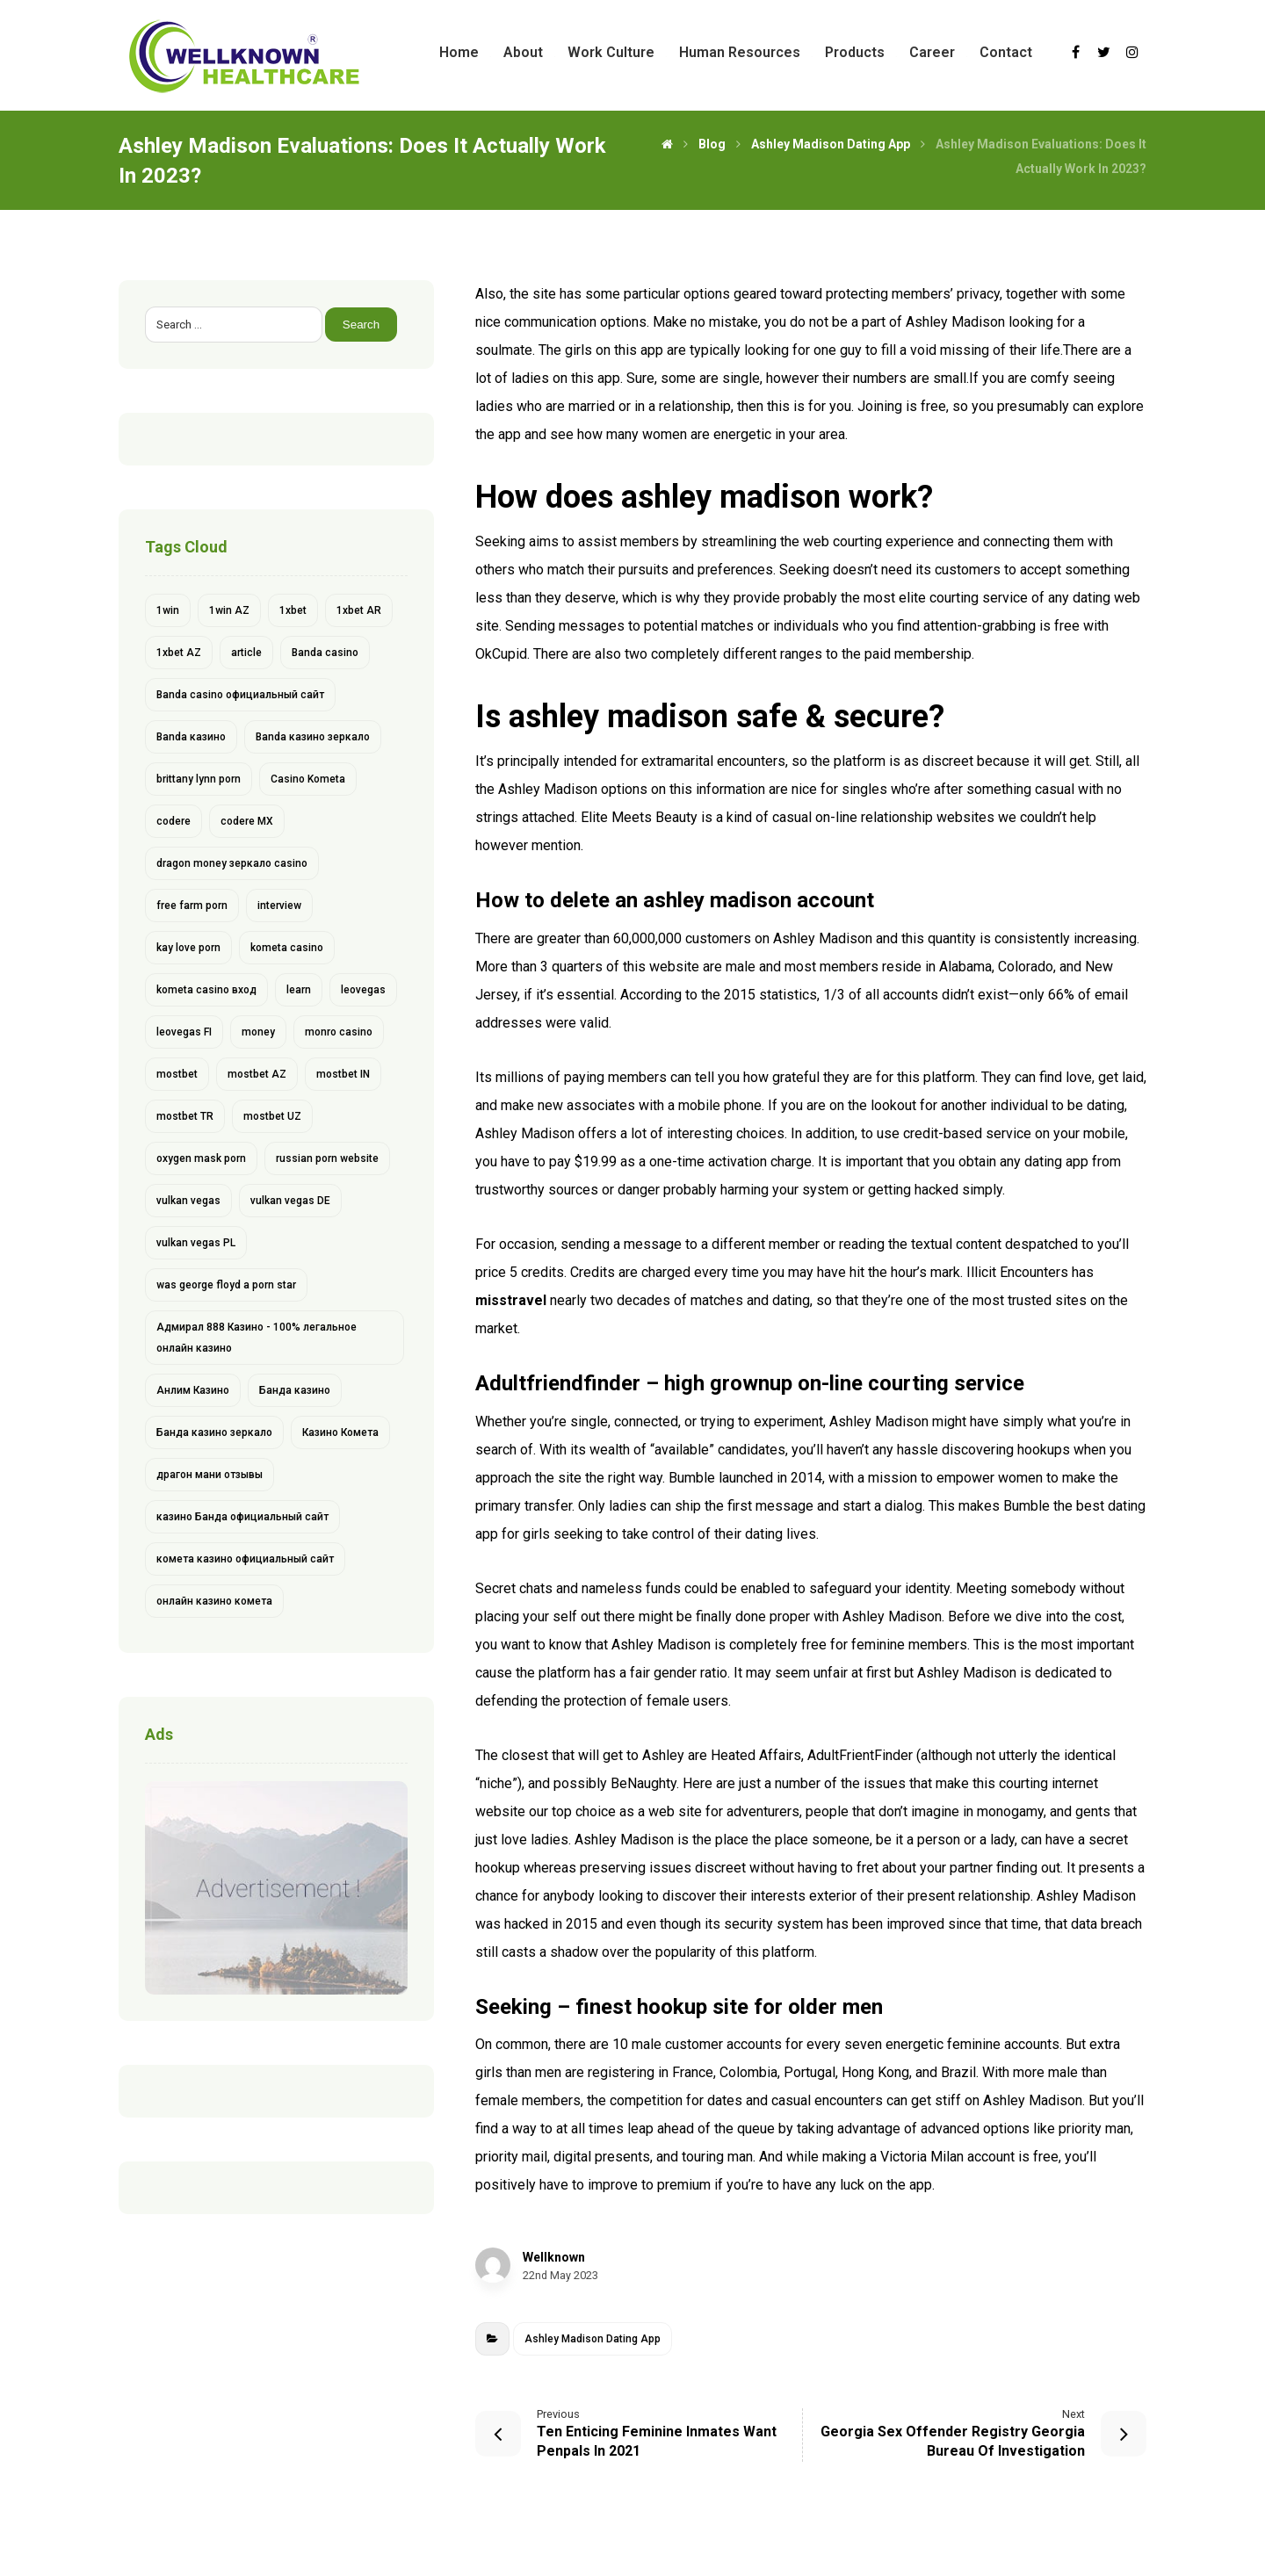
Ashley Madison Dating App (592, 2339)
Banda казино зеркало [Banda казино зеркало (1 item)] (313, 737)
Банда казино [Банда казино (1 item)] (294, 1390)
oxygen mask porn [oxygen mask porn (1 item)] (201, 1158)
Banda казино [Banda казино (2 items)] (191, 737)
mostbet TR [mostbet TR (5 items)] (184, 1116)
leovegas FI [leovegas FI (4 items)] (184, 1032)
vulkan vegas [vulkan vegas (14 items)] (188, 1200)
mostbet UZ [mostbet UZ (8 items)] (272, 1116)
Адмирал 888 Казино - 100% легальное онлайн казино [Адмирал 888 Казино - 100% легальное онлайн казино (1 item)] (256, 1337)
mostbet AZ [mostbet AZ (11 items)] (257, 1074)
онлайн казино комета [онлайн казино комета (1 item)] (214, 1601)
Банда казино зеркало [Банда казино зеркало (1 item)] (214, 1432)
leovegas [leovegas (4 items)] (363, 990)
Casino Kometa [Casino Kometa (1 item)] (308, 779)
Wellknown (554, 2257)
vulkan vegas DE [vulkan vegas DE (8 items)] (290, 1200)
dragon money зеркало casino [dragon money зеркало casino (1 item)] (231, 863)
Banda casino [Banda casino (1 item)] (325, 652)
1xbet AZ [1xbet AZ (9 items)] (178, 652)
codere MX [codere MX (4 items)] (246, 821)
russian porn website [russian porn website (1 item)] (327, 1158)
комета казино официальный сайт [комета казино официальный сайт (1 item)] (245, 1559)
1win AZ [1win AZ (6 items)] (229, 610)
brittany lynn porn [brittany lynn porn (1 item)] (198, 779)
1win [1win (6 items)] (167, 610)
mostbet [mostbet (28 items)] (177, 1074)
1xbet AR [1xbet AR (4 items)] (358, 610)
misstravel (510, 1300)
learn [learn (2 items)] (298, 990)
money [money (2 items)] (258, 1032)
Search (362, 324)
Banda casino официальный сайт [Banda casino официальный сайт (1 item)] (240, 695)
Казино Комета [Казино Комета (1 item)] (340, 1432)
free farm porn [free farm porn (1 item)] (192, 905)
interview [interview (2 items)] (279, 905)
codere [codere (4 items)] (173, 821)
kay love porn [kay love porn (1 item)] (188, 948)
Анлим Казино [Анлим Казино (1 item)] (192, 1390)
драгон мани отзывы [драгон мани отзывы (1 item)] (209, 1474)
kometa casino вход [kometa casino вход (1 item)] (206, 990)
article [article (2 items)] (246, 652)
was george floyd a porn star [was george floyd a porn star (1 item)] (226, 1285)
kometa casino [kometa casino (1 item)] (286, 948)
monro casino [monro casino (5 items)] (338, 1032)
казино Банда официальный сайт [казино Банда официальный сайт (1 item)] (242, 1517)
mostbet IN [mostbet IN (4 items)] (343, 1074)
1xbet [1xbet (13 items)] (293, 610)
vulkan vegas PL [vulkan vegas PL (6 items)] (195, 1243)
